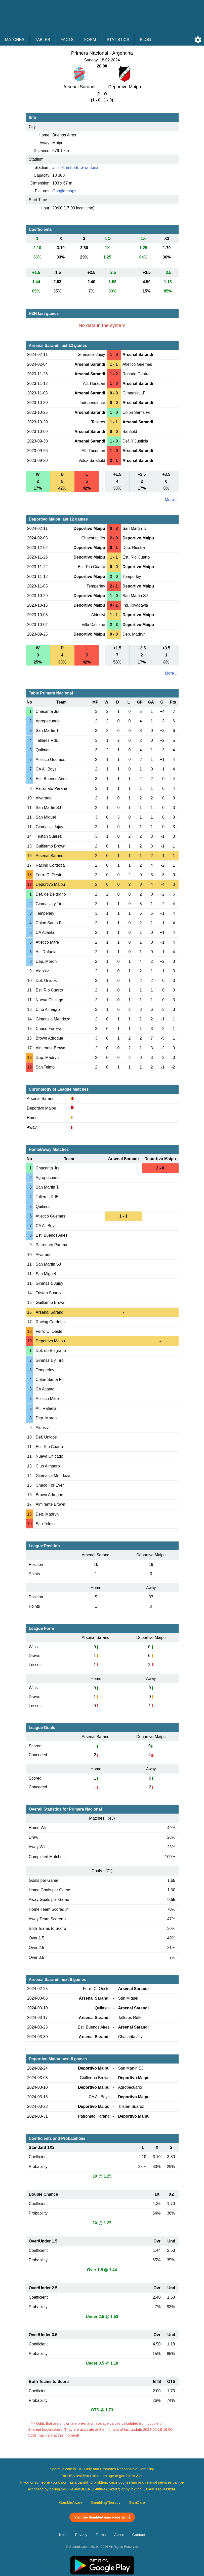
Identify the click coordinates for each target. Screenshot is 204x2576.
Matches (14, 40)
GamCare (137, 2502)
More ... (171, 499)
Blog (145, 40)
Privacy (81, 2535)
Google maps (64, 191)
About (119, 2535)
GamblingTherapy (105, 2502)
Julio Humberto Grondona (75, 167)
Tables (42, 40)
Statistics (118, 40)
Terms (101, 2535)
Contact (138, 2535)
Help (63, 2535)
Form (90, 40)
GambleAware (71, 2502)
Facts (67, 40)
